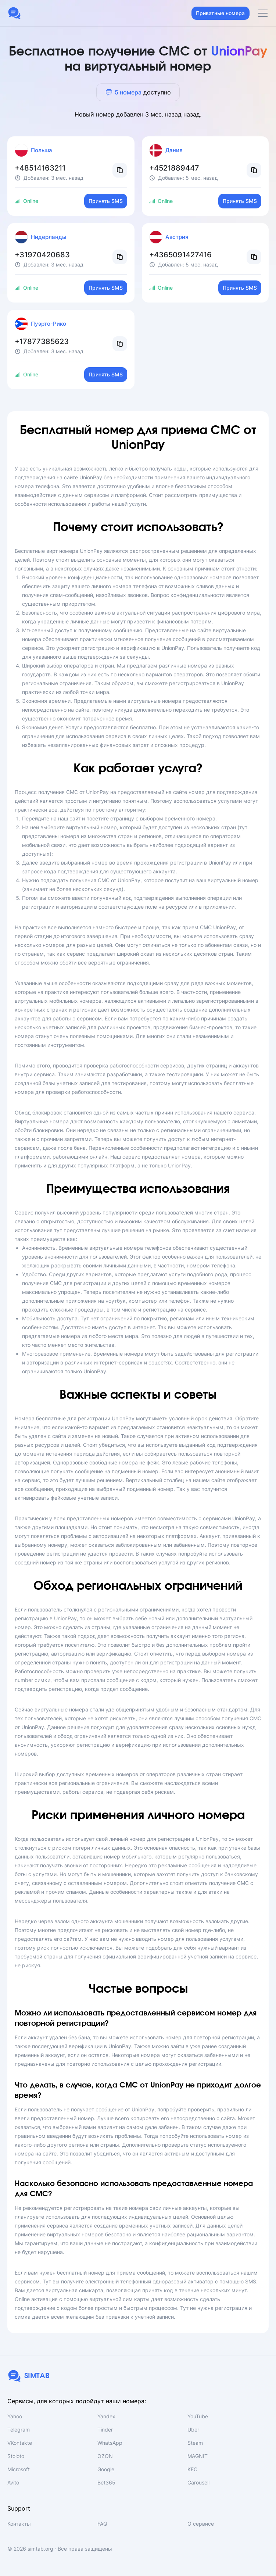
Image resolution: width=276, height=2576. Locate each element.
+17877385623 (42, 341)
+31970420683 (42, 254)
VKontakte (19, 2443)
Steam (195, 2443)
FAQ (102, 2523)
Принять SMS (106, 201)
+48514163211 (40, 168)
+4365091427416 (180, 254)
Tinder (105, 2429)
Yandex (106, 2416)
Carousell (198, 2482)
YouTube (197, 2416)
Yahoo (14, 2416)
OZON (105, 2456)
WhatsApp (109, 2443)
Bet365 (106, 2482)
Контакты (19, 2523)
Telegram (18, 2429)
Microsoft (18, 2469)
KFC (192, 2469)
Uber (193, 2429)
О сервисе (200, 2523)
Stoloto (15, 2456)
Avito (13, 2482)
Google (105, 2469)
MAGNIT (197, 2456)
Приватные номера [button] (220, 13)
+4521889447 (174, 168)
